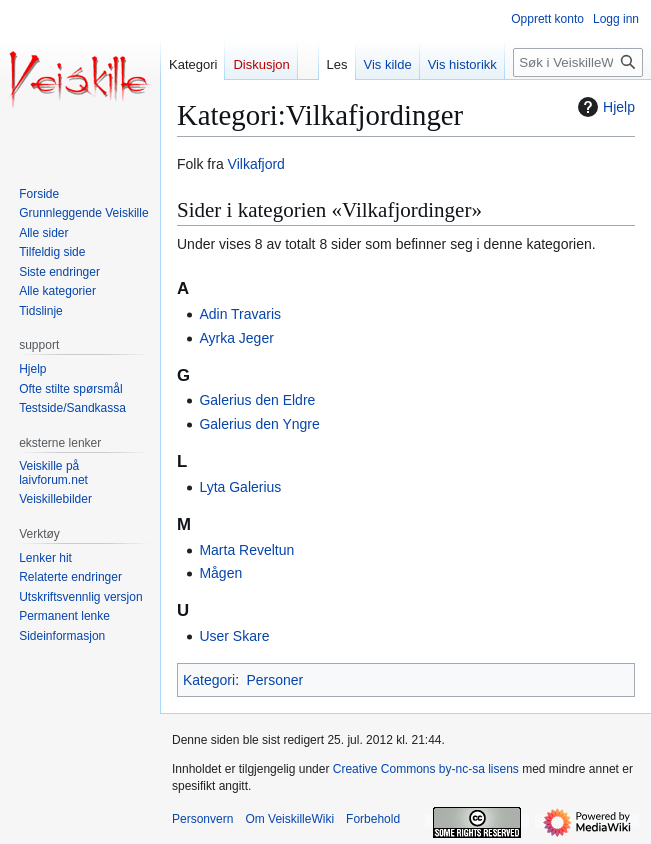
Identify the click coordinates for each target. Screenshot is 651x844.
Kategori (209, 680)
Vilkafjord (256, 164)
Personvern (202, 819)
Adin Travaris (240, 314)
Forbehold (373, 819)
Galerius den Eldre (257, 400)
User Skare (234, 636)
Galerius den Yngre (259, 424)
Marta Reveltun (246, 550)
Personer (274, 680)
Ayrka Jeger (236, 338)
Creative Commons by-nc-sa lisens (426, 769)
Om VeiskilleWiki (289, 819)
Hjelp (604, 107)
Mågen (220, 573)
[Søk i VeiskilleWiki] (578, 62)
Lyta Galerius (240, 487)
